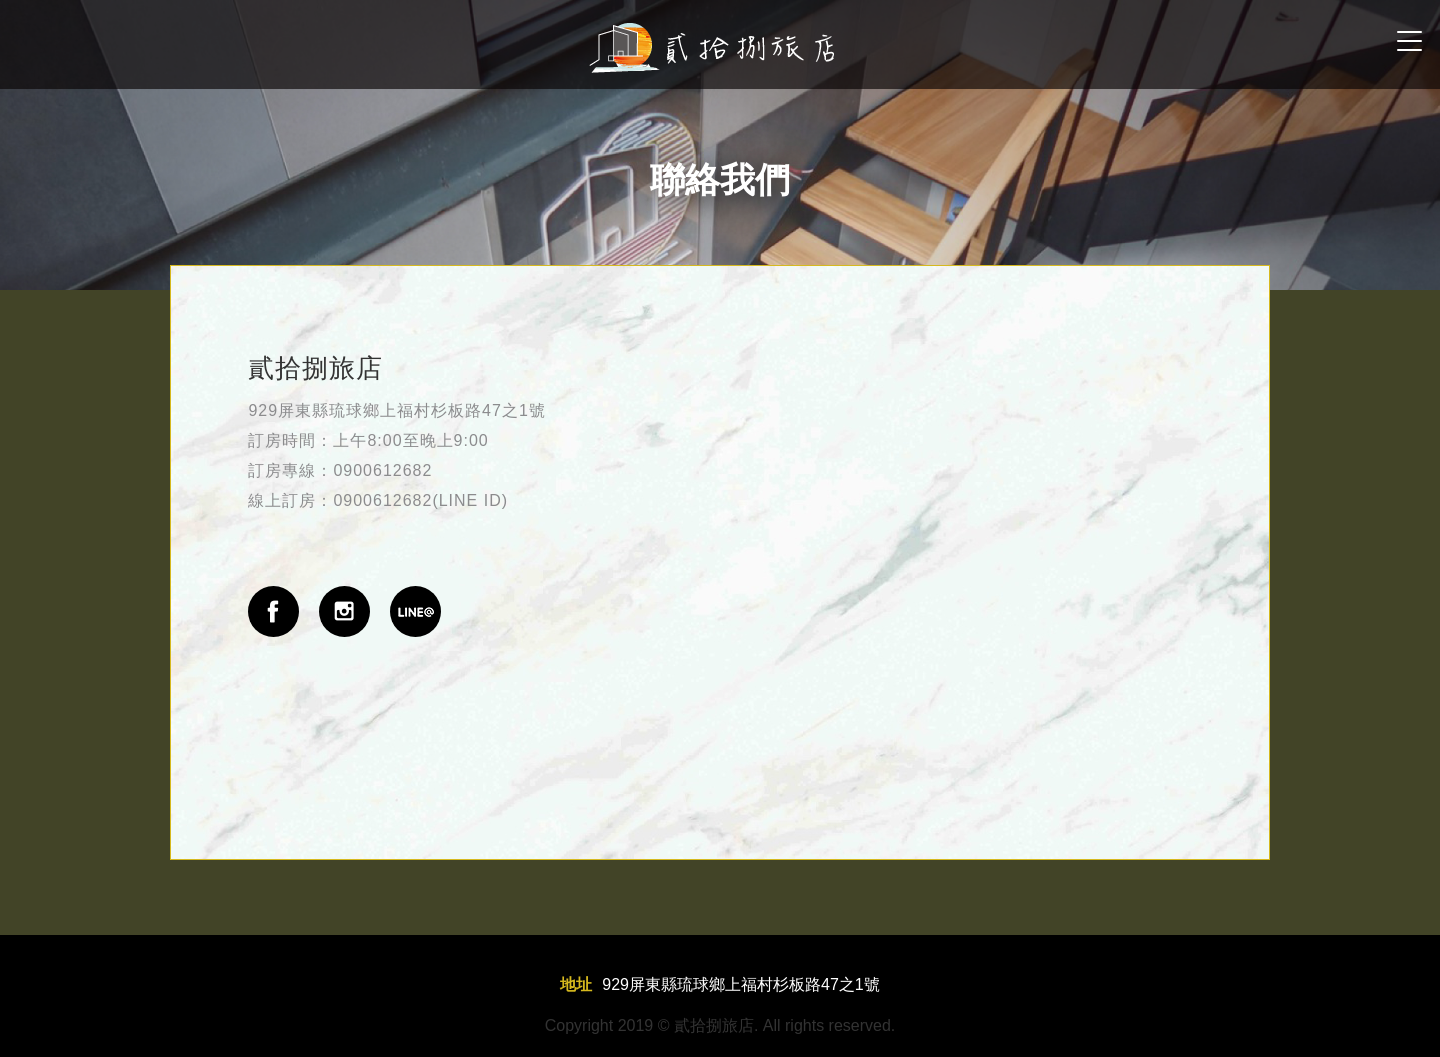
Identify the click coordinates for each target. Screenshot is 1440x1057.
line (415, 611)
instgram (344, 611)
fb (273, 611)
